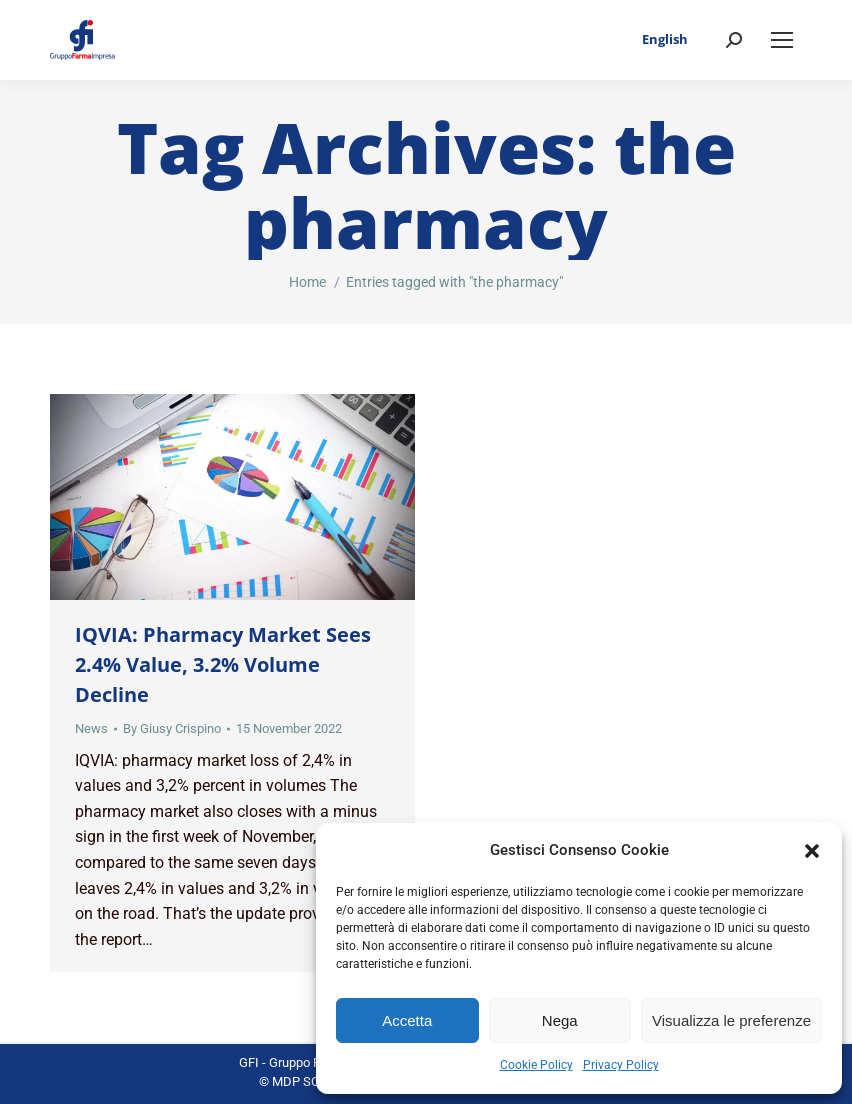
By (172, 728)
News (91, 728)
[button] (812, 851)
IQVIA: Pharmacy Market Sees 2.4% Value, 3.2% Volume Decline (223, 664)
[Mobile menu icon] (782, 40)
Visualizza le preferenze (731, 1020)
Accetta (407, 1020)
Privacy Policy (621, 1065)
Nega (560, 1020)
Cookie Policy (536, 1065)
